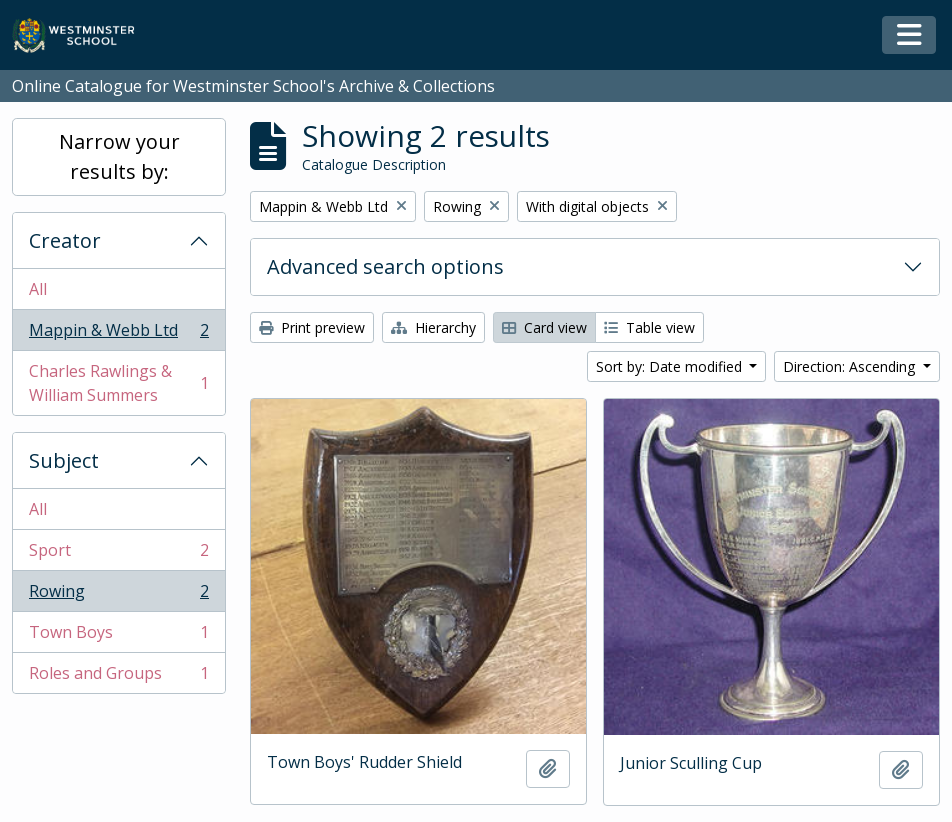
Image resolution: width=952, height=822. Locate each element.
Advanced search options (385, 266)
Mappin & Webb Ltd (118, 334)
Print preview (312, 327)
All (38, 289)
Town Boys (118, 636)
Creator (65, 240)
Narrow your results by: (119, 156)
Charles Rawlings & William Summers (118, 383)
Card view (544, 327)
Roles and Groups (118, 677)
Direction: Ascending (851, 366)
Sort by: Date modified (671, 366)
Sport (118, 554)
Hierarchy (433, 327)
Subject (64, 460)
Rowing (118, 595)
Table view (649, 327)
